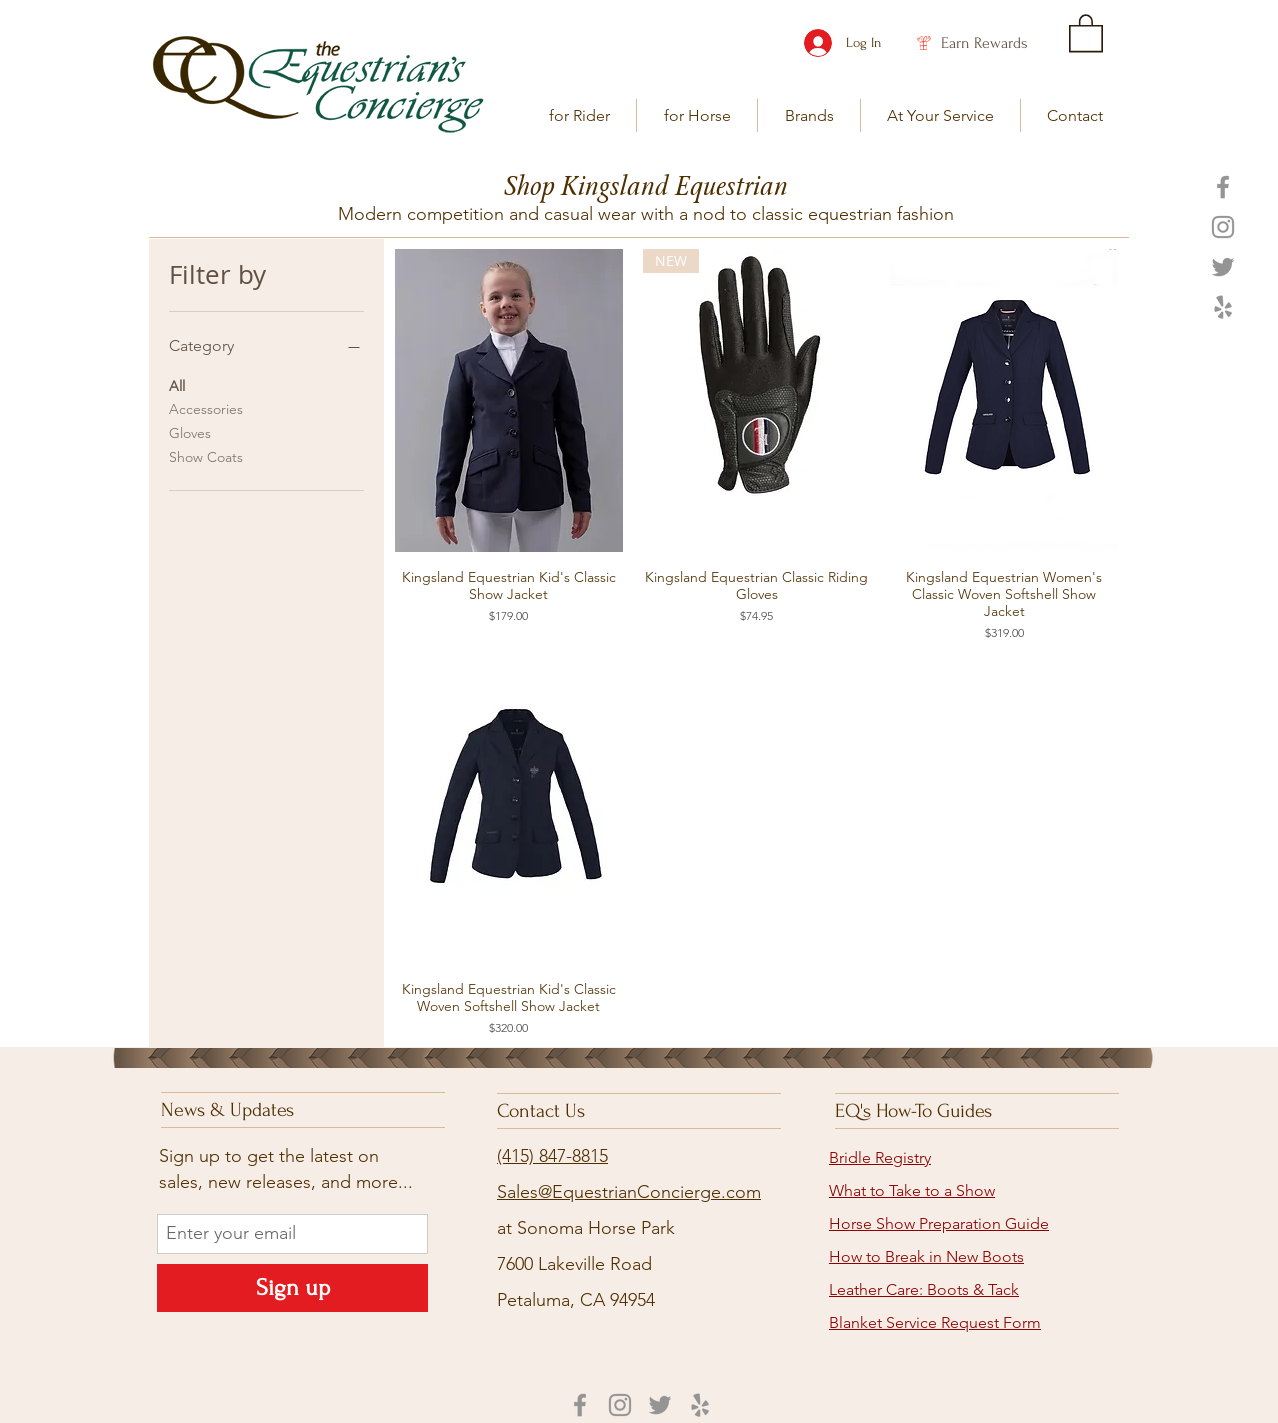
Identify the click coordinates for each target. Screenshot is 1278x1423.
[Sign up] (292, 1288)
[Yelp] (1223, 307)
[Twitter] (1223, 267)
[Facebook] (1223, 187)
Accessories (206, 408)
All (177, 385)
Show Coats (206, 456)
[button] (579, 115)
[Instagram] (1223, 227)
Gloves (190, 432)
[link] (1086, 32)
